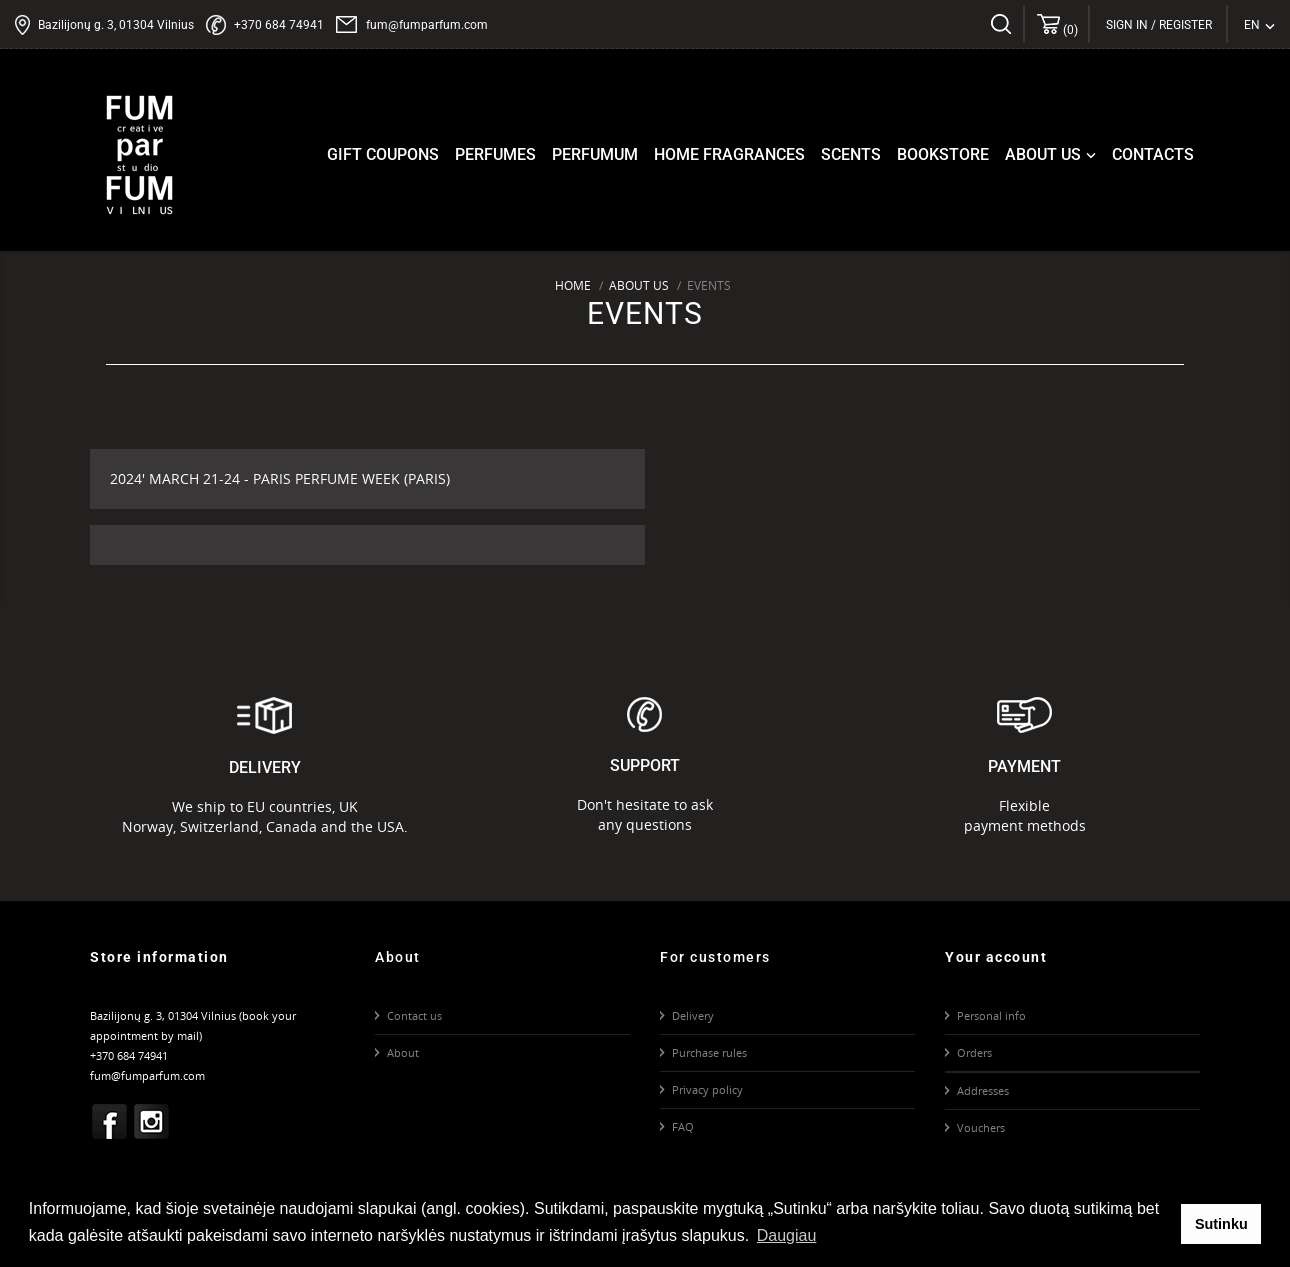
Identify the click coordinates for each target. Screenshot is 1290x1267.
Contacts (1153, 154)
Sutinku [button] (1221, 1224)
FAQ (683, 1126)
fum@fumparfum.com (427, 25)
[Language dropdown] (1259, 25)
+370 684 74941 (279, 25)
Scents (851, 154)
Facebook (110, 1122)
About (403, 1052)
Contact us (414, 1015)
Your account (996, 957)
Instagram (152, 1122)
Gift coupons (383, 154)
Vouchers (981, 1127)
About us (1052, 155)
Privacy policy (707, 1089)
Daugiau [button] (787, 1235)
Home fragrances (729, 154)
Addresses (983, 1090)
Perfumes (495, 154)
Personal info (991, 1015)
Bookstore (943, 154)
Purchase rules (709, 1052)
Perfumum (595, 154)
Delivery (693, 1015)
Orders (974, 1052)
